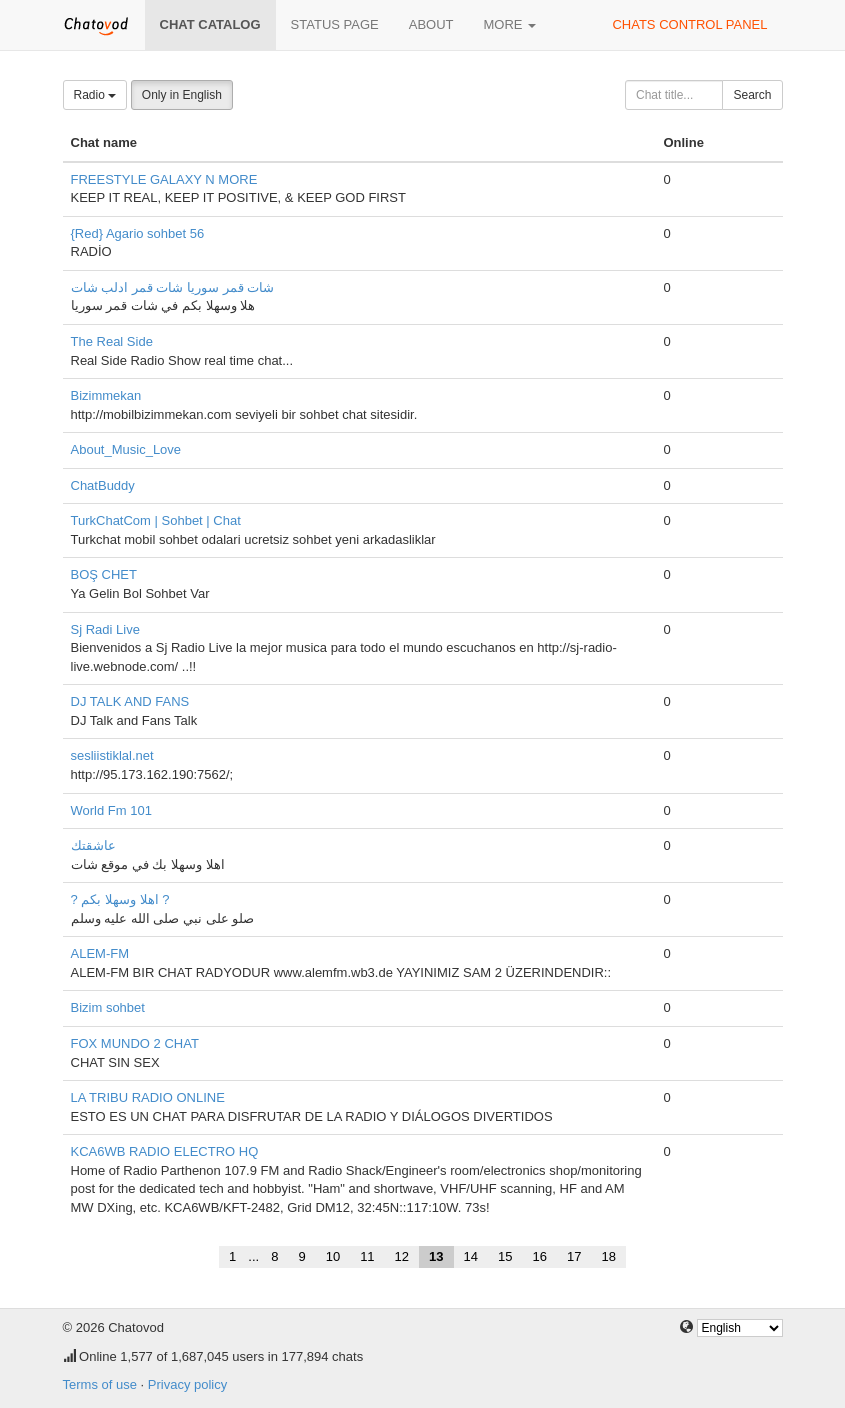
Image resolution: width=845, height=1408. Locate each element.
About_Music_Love (126, 449)
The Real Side (112, 341)
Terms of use (100, 1384)
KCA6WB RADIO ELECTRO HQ (165, 1151)
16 (539, 1256)
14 (471, 1256)
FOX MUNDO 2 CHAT (135, 1043)
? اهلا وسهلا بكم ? (120, 899)
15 (505, 1256)
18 (608, 1256)
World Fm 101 (111, 810)
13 (436, 1256)
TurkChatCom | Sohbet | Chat (156, 520)
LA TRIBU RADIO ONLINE (148, 1097)
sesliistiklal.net (112, 755)
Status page (335, 24)
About (431, 24)
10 (333, 1256)
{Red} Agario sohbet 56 (138, 233)
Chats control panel (689, 24)
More (510, 24)
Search (752, 95)
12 (402, 1256)
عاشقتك (93, 845)
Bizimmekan (106, 395)
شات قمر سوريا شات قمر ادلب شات (173, 287)
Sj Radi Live (105, 629)
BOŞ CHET (104, 574)
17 (574, 1256)
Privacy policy (187, 1384)
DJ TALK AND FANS (130, 701)
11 (367, 1256)
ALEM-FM (100, 953)
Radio (95, 95)
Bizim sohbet (108, 1007)
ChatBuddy (103, 485)
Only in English (182, 95)
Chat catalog (210, 24)
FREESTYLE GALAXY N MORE (164, 179)
